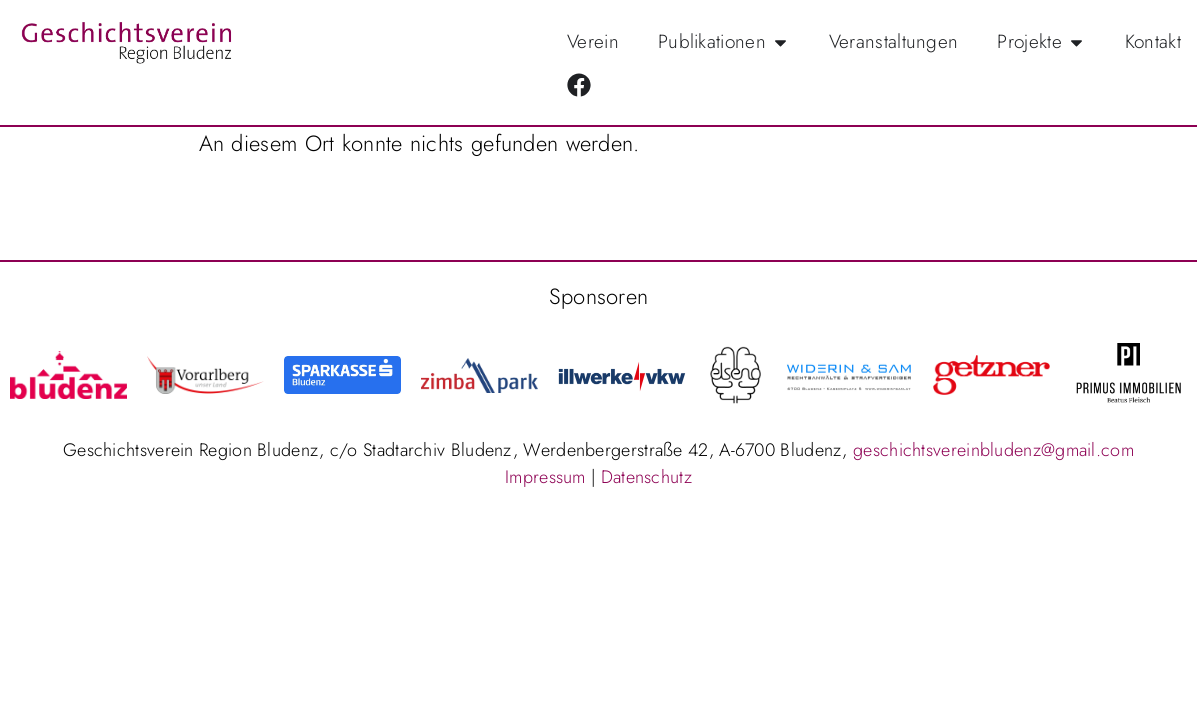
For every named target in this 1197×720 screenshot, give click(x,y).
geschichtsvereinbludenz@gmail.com (993, 450)
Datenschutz (646, 477)
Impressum (545, 477)
